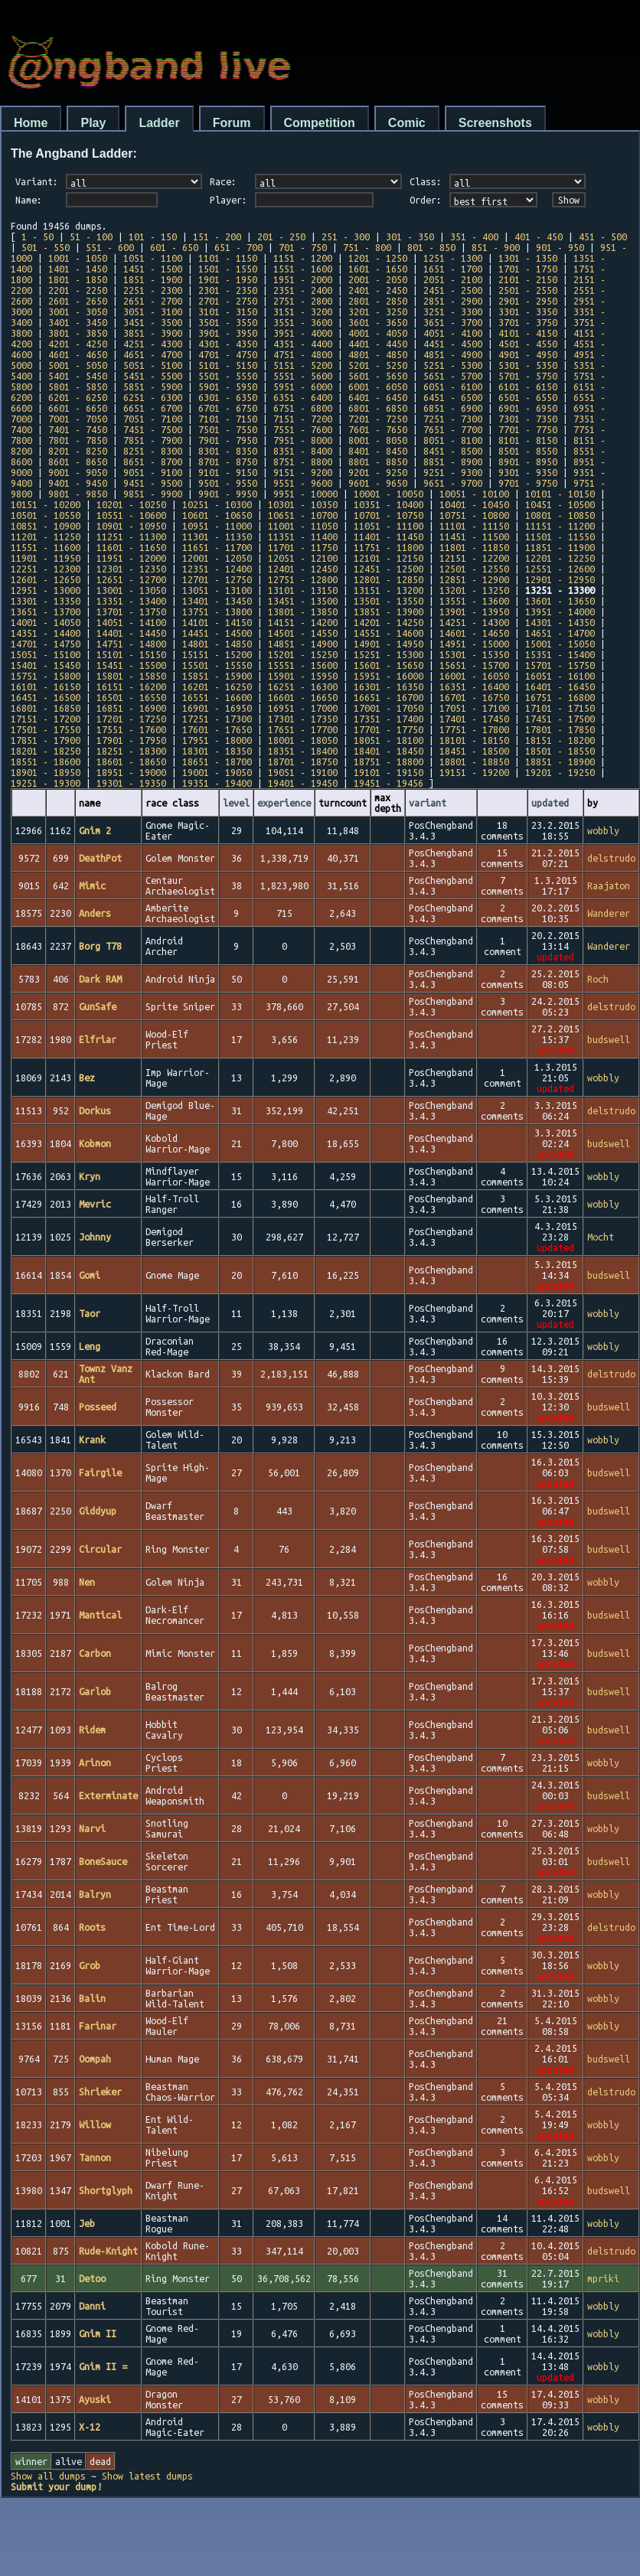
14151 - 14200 (303, 622)
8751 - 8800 (302, 461)
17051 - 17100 (474, 708)
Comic (407, 122)
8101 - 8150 (527, 440)
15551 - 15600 (303, 665)
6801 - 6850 (377, 408)
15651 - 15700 (474, 665)
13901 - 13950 (474, 611)
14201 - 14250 (388, 622)
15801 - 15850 (131, 675)
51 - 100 (91, 236)
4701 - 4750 (227, 354)
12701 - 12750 (217, 579)
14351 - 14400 (45, 633)
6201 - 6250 (77, 397)
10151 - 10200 (45, 504)
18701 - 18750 (303, 761)
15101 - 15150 (131, 654)
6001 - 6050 (377, 386)
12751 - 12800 (303, 579)
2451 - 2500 (452, 290)
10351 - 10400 (388, 504)
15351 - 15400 (560, 654)
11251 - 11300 (131, 536)
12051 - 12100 (303, 558)
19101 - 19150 (388, 772)
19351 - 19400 (217, 783)
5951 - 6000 (302, 386)
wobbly (603, 830)
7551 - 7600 (302, 429)
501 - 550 (45, 247)
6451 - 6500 (452, 397)
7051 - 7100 (152, 418)
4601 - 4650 (77, 354)
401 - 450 (538, 236)
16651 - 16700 (388, 697)
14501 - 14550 (303, 633)
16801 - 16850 (45, 708)
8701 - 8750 (227, 461)
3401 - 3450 (77, 322)
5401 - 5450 (77, 375)
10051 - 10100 (474, 493)
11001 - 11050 (303, 525)
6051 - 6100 (452, 386)
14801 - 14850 (217, 643)
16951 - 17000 (303, 708)
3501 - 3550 (227, 322)
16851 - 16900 (131, 708)
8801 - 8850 (377, 461)
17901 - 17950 (131, 740)
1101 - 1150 (227, 258)
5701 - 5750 (527, 375)
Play (93, 122)
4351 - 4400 (302, 343)
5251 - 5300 (452, 365)
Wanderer (608, 913)
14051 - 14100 (131, 622)
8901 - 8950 (527, 461)
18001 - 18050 (303, 740)
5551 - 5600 (302, 375)
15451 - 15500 (131, 665)
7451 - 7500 (152, 429)
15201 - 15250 (303, 654)
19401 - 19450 (303, 783)
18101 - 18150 (474, 740)
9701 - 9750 (527, 483)
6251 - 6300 (152, 397)
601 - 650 (174, 247)
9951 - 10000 (305, 493)
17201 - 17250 (131, 718)
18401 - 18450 (388, 750)
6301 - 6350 (227, 397)
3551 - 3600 (302, 322)
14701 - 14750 (45, 643)
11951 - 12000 (131, 558)
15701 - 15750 (560, 665)
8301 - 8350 (227, 450)
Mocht (600, 1236)
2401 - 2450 (377, 290)
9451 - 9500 (152, 483)
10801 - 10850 (560, 515)
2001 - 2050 (377, 279)
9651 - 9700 (452, 483)
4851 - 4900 (452, 354)
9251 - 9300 (452, 472)
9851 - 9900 (152, 493)
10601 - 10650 (217, 515)
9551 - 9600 (302, 483)
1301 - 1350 (527, 258)
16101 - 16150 (45, 686)
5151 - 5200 (302, 365)
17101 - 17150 (560, 708)
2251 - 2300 (152, 290)
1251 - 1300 (452, 258)
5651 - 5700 (452, 375)
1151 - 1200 (302, 258)
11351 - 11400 (303, 536)
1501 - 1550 (227, 268)
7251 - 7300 (452, 418)
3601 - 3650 (377, 322)
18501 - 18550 (560, 750)
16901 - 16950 (217, 708)
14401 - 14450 (131, 633)
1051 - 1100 (152, 258)
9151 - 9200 (302, 472)
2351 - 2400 (302, 290)
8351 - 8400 (302, 450)
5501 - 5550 (227, 375)
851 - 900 (496, 247)
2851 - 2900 (452, 300)
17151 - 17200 (45, 718)
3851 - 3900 (152, 333)
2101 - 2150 (527, 279)
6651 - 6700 (152, 408)
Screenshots (495, 122)
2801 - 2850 (377, 300)
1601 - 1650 (377, 268)
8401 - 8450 (377, 450)
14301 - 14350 (560, 622)
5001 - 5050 (77, 365)
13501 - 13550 (388, 600)
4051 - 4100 (452, 333)
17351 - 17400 (388, 718)
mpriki (603, 2278)
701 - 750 (303, 247)
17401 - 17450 (474, 718)
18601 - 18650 (131, 761)
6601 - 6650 (77, 408)
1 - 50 (37, 236)
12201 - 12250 (560, 558)
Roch (598, 978)
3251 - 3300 (452, 311)
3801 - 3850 (77, 333)
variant (427, 802)
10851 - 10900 (45, 525)
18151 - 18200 (560, 740)
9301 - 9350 (527, 472)
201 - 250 (281, 236)
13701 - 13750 (131, 611)
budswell (608, 1039)
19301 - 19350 (131, 783)
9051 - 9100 (152, 472)
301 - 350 (410, 236)
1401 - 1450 (77, 268)
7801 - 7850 (77, 440)
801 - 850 (431, 247)
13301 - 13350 (45, 600)
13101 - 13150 (303, 590)
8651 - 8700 (152, 461)
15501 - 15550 (217, 665)
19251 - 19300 (45, 783)
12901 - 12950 (560, 579)
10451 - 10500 (560, 504)
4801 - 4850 (377, 354)
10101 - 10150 (560, 493)
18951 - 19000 (131, 772)
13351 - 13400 (131, 600)
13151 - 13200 (388, 590)
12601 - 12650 (45, 579)
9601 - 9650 (377, 483)
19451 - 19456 (388, 783)
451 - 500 (603, 236)
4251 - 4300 (152, 343)
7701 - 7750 (527, 429)
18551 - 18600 (45, 761)
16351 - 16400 (474, 686)
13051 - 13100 (217, 590)
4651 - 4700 (152, 354)
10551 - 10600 (131, 515)
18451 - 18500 (474, 750)
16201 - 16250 (217, 686)
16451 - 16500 (45, 697)
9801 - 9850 (77, 493)
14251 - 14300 (474, 622)
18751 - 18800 (388, 761)
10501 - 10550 (45, 515)
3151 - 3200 (302, 311)
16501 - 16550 (131, 697)
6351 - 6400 (302, 397)
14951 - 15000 (474, 643)
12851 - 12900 (474, 579)
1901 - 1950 (227, 279)
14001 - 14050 (45, 622)
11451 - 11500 (474, 536)
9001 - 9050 (77, 472)
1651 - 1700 (452, 268)
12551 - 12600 (560, 568)
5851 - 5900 (152, 386)
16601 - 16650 (303, 697)
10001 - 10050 (388, 493)
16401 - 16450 (560, 686)
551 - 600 (110, 247)
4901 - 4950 (527, 354)
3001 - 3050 (77, 311)
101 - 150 (153, 236)
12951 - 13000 (45, 590)
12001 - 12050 (217, 558)
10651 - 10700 (303, 515)
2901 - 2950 (527, 300)
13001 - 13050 (131, 590)
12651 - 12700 (131, 579)
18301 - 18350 (217, 750)
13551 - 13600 (474, 600)
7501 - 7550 (227, 429)
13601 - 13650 (560, 600)
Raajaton (608, 885)
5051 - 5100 (152, 365)
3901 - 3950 (227, 333)
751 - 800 (367, 247)
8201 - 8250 (77, 450)
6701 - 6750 (227, 408)
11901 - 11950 (45, 558)
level (236, 802)
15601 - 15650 (388, 665)
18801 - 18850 (474, 761)
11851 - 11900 (560, 547)
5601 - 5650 (377, 375)
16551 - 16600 (217, 697)
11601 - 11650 (131, 547)
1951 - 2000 (302, 279)
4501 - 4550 (527, 343)
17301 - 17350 (303, 718)
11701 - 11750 (303, 547)
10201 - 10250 (131, 504)
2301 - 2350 (227, 290)
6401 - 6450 (377, 397)
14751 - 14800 (131, 643)
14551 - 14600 (388, 633)
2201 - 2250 (77, 290)
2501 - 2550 (527, 290)
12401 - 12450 (303, 568)
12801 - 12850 (388, 579)
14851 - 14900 (303, 643)
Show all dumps (48, 2475)
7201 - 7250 (377, 418)
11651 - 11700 (217, 547)
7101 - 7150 (227, 418)
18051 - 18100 (388, 740)
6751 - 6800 (302, 408)
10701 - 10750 (388, 515)
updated (550, 802)
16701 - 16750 (474, 697)
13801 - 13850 (303, 611)
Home (30, 122)
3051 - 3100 (152, 311)
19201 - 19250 (560, 772)
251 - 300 (346, 236)
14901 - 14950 (388, 643)
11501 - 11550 (560, 536)
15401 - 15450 (45, 665)
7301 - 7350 (527, 418)
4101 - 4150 (527, 333)
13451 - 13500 (303, 600)
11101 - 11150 (474, 525)
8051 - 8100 (452, 440)
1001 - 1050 (77, 258)
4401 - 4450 (377, 343)
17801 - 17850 (560, 729)
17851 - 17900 (45, 740)
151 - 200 (217, 236)
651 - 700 (238, 247)
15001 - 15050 (560, 643)
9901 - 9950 (227, 493)
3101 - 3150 (227, 311)
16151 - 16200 (131, 686)
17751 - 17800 (474, 729)
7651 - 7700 (452, 429)
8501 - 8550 (527, 450)
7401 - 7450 (77, 429)
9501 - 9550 (227, 483)
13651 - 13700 (45, 611)
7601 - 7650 (377, 429)
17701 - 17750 (388, 729)
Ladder (159, 122)
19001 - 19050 (217, 772)
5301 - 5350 (527, 365)
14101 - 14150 (217, 622)
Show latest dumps (147, 2475)
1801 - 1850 (77, 279)
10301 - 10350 (303, 504)
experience (284, 802)
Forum (232, 122)
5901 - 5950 (227, 386)
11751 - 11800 (388, 547)
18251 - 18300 (131, 750)
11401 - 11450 (388, 536)
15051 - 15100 (45, 654)
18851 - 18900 (560, 761)
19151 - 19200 (474, 772)
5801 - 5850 (77, 386)
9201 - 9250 (377, 472)
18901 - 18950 (45, 772)
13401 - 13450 (217, 600)
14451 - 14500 (217, 633)
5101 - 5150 (227, 365)
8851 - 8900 (452, 461)
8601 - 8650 (77, 461)
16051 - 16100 (560, 675)
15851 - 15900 (217, 675)
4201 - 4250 (77, 343)
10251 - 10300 (217, 504)
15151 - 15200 (217, 654)
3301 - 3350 (527, 311)
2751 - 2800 (302, 300)
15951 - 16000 (388, 675)
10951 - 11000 (217, 525)
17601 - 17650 (217, 729)
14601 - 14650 (474, 633)
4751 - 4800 (302, 354)
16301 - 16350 (388, 686)
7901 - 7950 (227, 440)
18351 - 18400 (303, 750)
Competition (319, 122)
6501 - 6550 (527, 397)
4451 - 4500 (452, 343)
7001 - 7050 (77, 418)
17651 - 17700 (303, 729)
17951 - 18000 (217, 740)
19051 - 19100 (303, 772)
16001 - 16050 (474, 675)
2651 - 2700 (152, 300)
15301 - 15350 (474, 654)
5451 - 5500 (152, 375)
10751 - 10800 (474, 515)
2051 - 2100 (452, 279)
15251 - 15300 (388, 654)
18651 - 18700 (217, 761)
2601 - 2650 (77, 300)
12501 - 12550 (474, 568)
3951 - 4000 (302, 333)
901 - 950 (560, 247)
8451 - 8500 (452, 450)
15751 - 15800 (45, 675)
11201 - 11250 (45, 536)
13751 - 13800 (217, 611)
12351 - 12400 (217, 568)
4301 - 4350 (227, 343)
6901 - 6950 (527, 408)
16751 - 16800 (560, 697)
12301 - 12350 (131, 568)
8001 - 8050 (377, 440)
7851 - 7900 (152, 440)
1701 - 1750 (527, 268)
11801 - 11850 (474, 547)
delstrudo (611, 858)
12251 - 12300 (45, 568)
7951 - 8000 (302, 440)
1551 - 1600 (302, 268)
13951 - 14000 (560, 611)
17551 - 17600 (131, 729)
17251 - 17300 (217, 718)
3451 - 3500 (152, 322)
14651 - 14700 (560, 633)
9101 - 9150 (227, 472)
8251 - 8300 (152, 450)
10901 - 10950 (131, 525)
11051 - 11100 (388, 525)
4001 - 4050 (377, 333)
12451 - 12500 (388, 568)
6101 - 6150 (527, 386)
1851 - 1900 (152, 279)
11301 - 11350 (217, 536)
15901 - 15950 (303, 675)
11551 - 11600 (45, 547)
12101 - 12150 (388, 558)
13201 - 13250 (474, 590)
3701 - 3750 (527, 322)
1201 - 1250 (377, 258)
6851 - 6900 (452, 408)
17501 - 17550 (45, 729)
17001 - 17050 (388, 708)
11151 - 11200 (560, 525)
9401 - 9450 (77, 483)
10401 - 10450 (474, 504)
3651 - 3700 (452, 322)
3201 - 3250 (377, 311)
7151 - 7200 (302, 418)
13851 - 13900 (388, 611)
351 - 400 (474, 236)
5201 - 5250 (377, 365)
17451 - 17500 (560, 718)
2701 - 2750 (227, 300)
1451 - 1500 (152, 268)
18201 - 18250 (45, 750)
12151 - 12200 (474, 558)
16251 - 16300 (303, 686)
